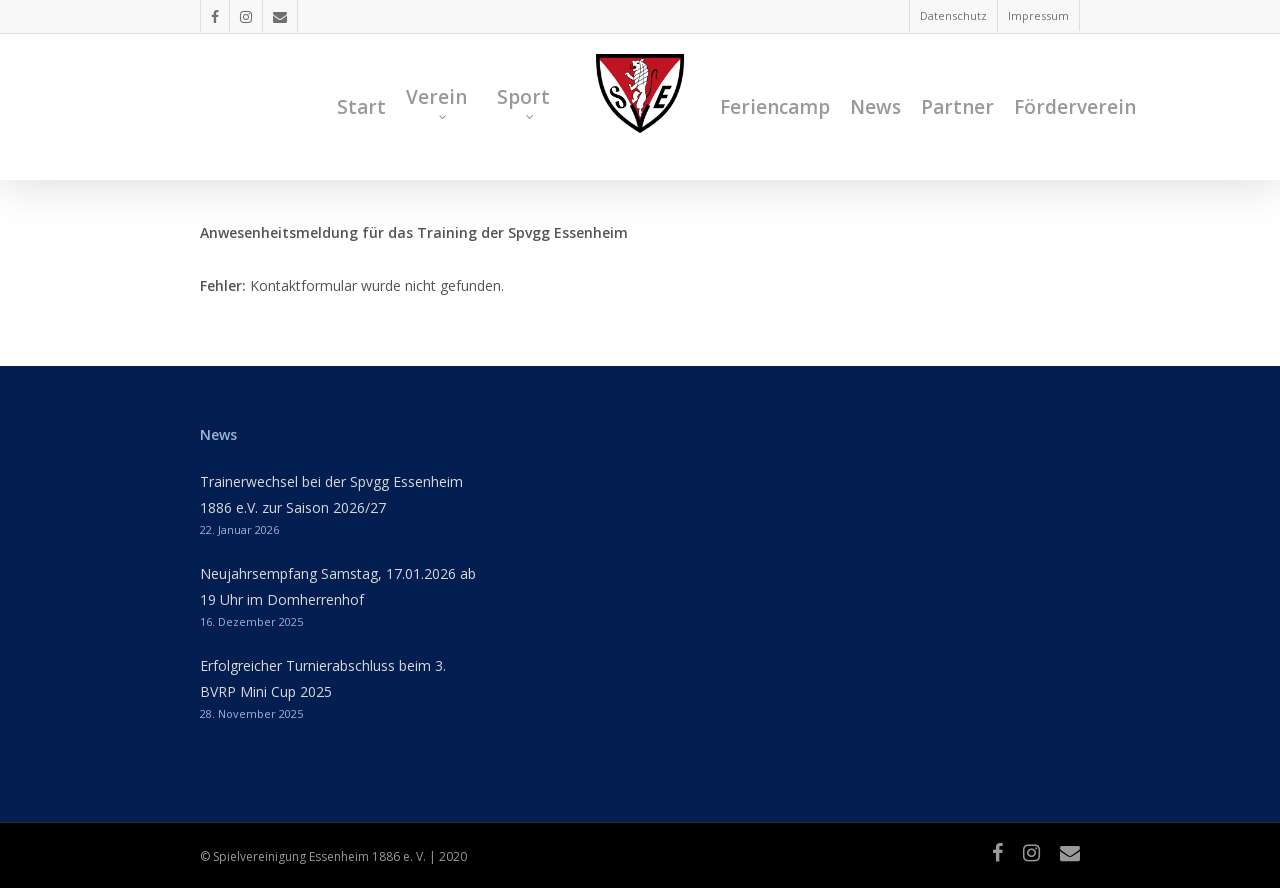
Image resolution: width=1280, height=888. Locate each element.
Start (361, 107)
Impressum (1038, 15)
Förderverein (1075, 107)
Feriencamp (775, 107)
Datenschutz (953, 15)
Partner (957, 107)
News (875, 107)
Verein (436, 102)
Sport (523, 102)
